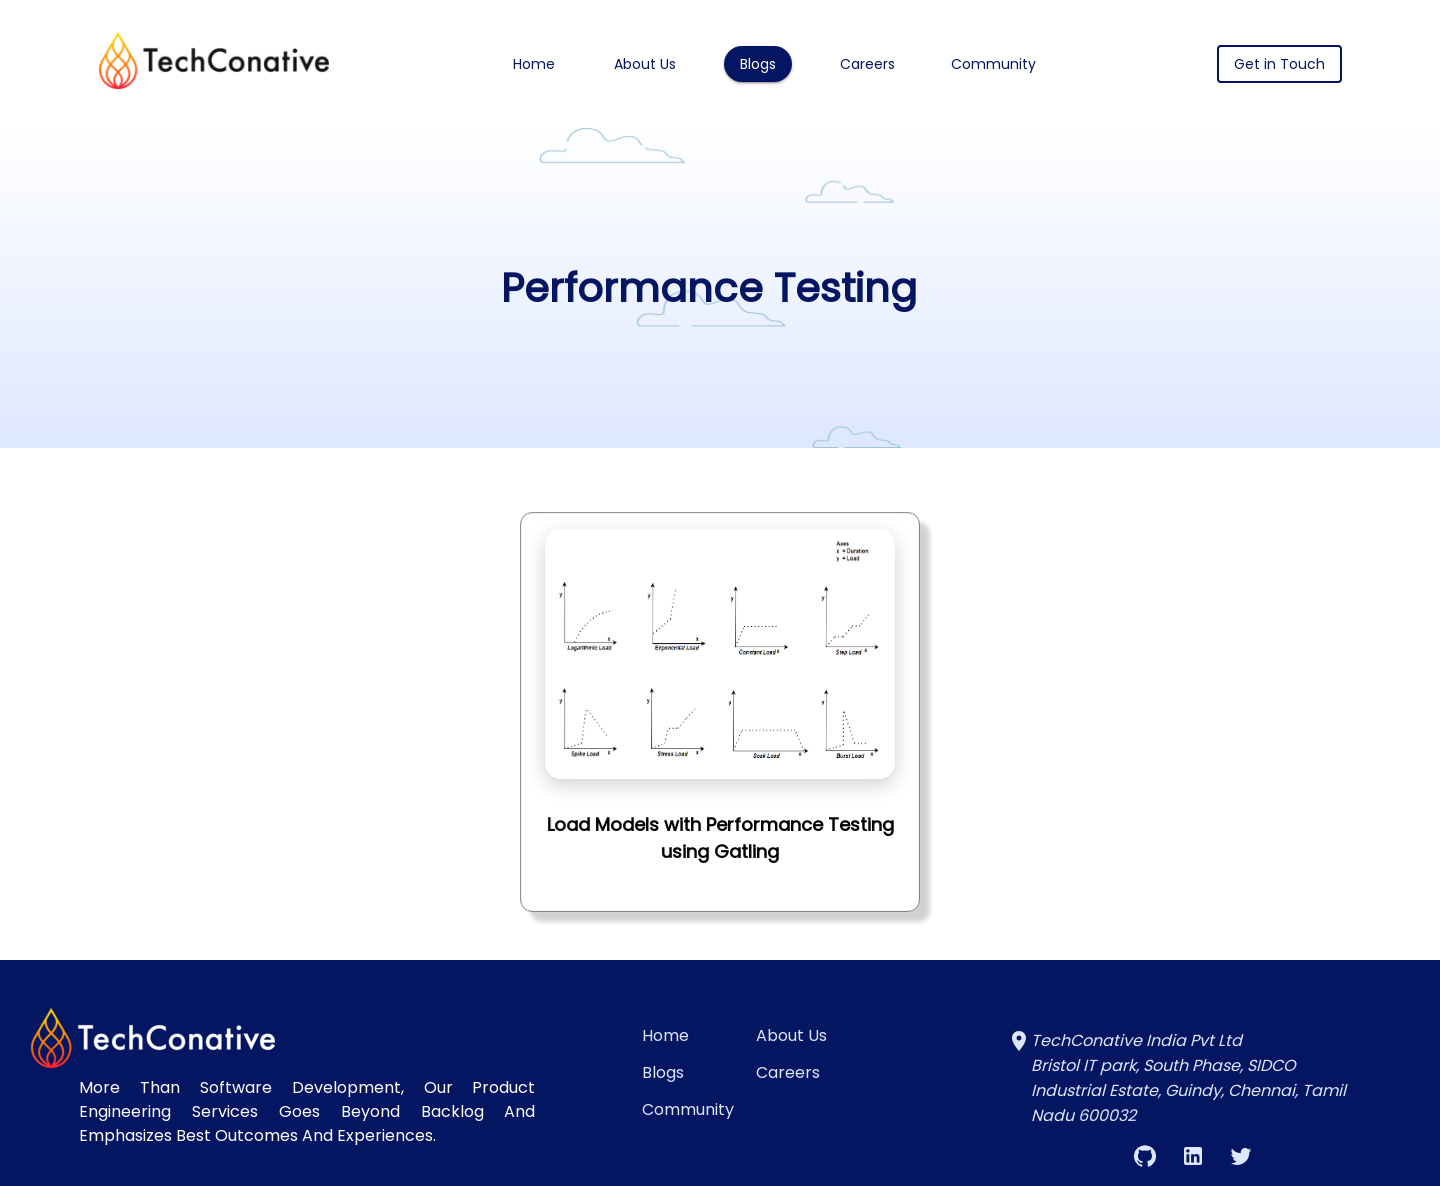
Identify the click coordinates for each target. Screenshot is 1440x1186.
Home (534, 64)
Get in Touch (1279, 64)
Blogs (758, 64)
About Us (645, 64)
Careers (867, 64)
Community (993, 64)
